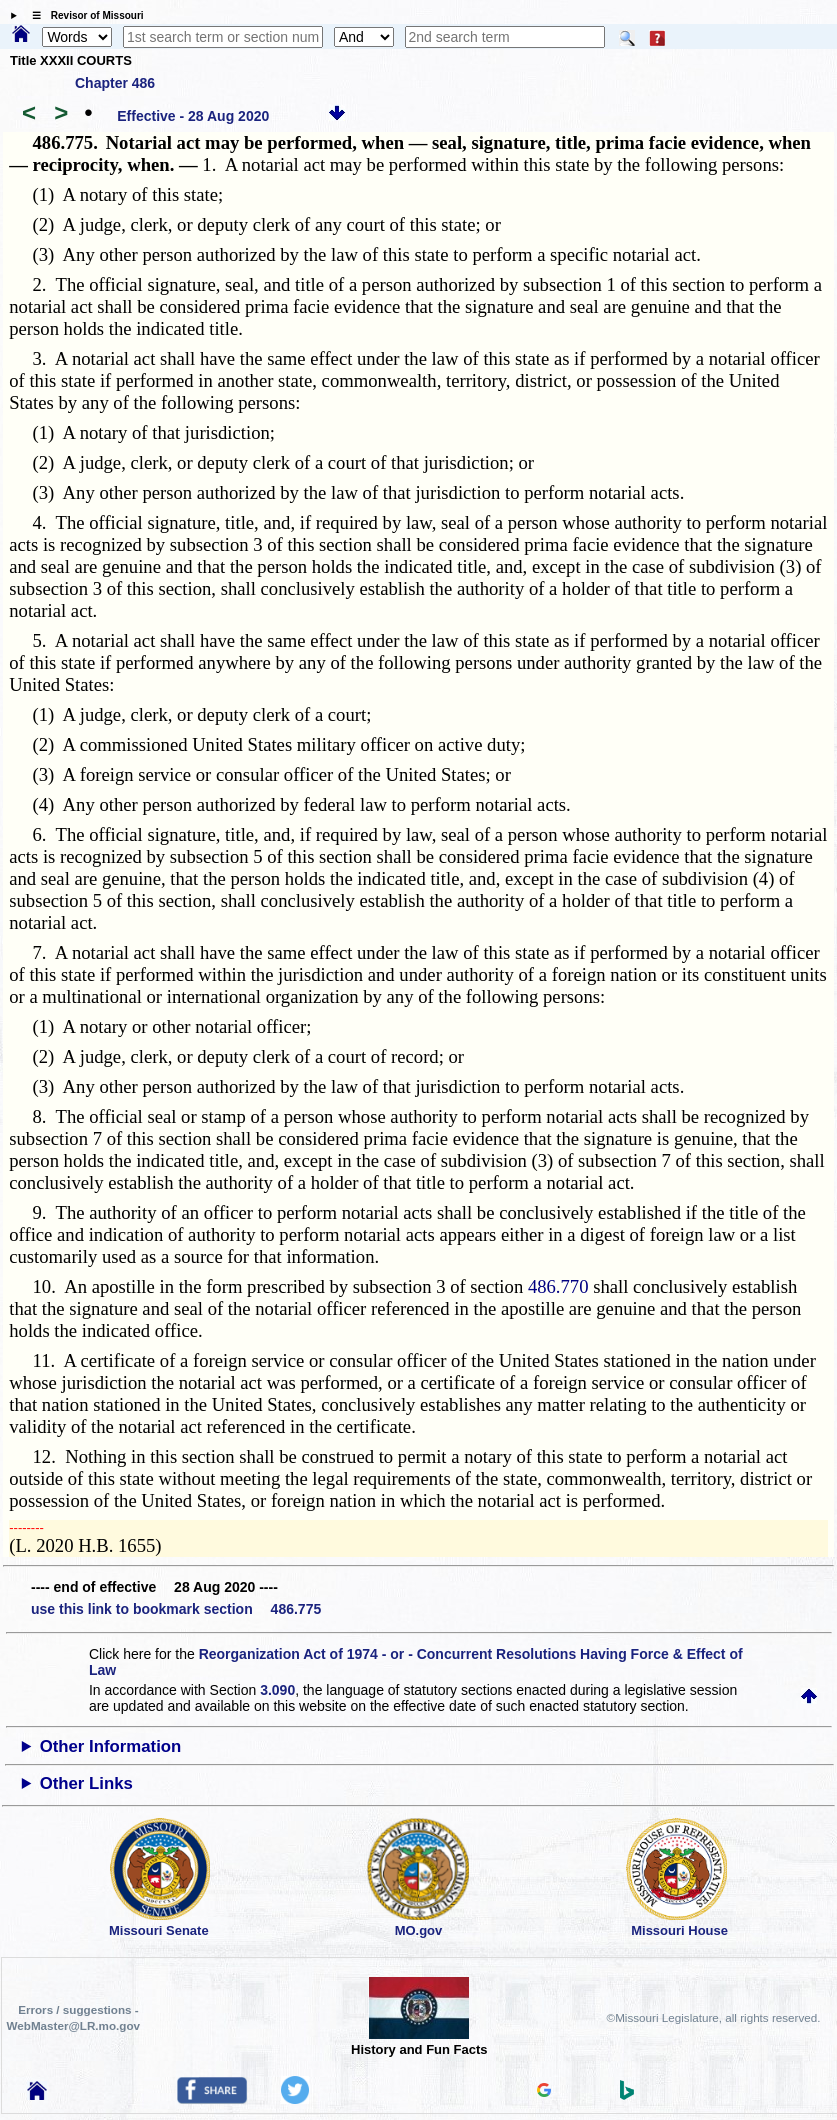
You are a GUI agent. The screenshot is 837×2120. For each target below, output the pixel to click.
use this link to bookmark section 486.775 (176, 1609)
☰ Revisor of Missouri (83, 15)
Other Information (111, 1746)
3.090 (277, 1690)
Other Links (86, 1783)
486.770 (558, 1286)
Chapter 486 (115, 83)
